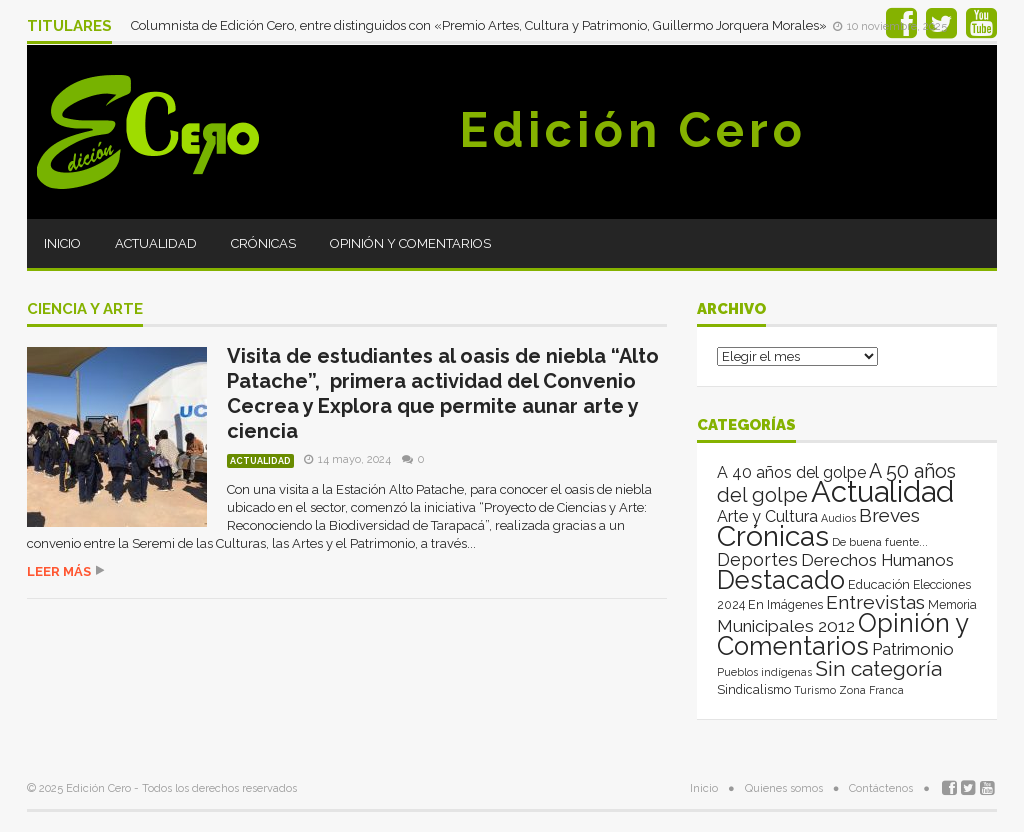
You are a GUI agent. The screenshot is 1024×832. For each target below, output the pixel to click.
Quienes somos (784, 788)
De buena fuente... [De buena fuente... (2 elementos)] (880, 542)
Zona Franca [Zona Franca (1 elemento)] (871, 690)
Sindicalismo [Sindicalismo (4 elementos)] (754, 689)
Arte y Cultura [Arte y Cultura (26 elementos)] (767, 516)
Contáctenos (881, 788)
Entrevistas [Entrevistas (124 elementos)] (875, 602)
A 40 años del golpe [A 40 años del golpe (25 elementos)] (791, 472)
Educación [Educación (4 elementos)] (879, 584)
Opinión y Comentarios (410, 243)
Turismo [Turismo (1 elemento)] (815, 690)
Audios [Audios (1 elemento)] (838, 518)
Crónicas (263, 243)
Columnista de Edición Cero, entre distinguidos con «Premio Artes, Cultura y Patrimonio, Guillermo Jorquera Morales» (480, 25)
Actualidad (156, 243)
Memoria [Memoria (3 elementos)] (952, 605)
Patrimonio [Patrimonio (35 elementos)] (913, 649)
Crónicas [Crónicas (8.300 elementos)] (773, 536)
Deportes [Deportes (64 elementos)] (757, 559)
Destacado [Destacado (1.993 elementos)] (781, 580)
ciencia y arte (85, 310)
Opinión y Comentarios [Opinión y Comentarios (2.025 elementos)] (842, 634)
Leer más (59, 571)
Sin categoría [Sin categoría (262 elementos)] (878, 668)
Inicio (62, 243)
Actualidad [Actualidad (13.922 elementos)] (882, 491)
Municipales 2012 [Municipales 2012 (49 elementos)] (786, 626)
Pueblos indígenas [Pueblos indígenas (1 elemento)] (764, 672)
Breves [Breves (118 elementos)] (889, 515)
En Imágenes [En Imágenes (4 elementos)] (785, 604)
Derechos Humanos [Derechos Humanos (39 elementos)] (877, 560)
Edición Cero (633, 130)
